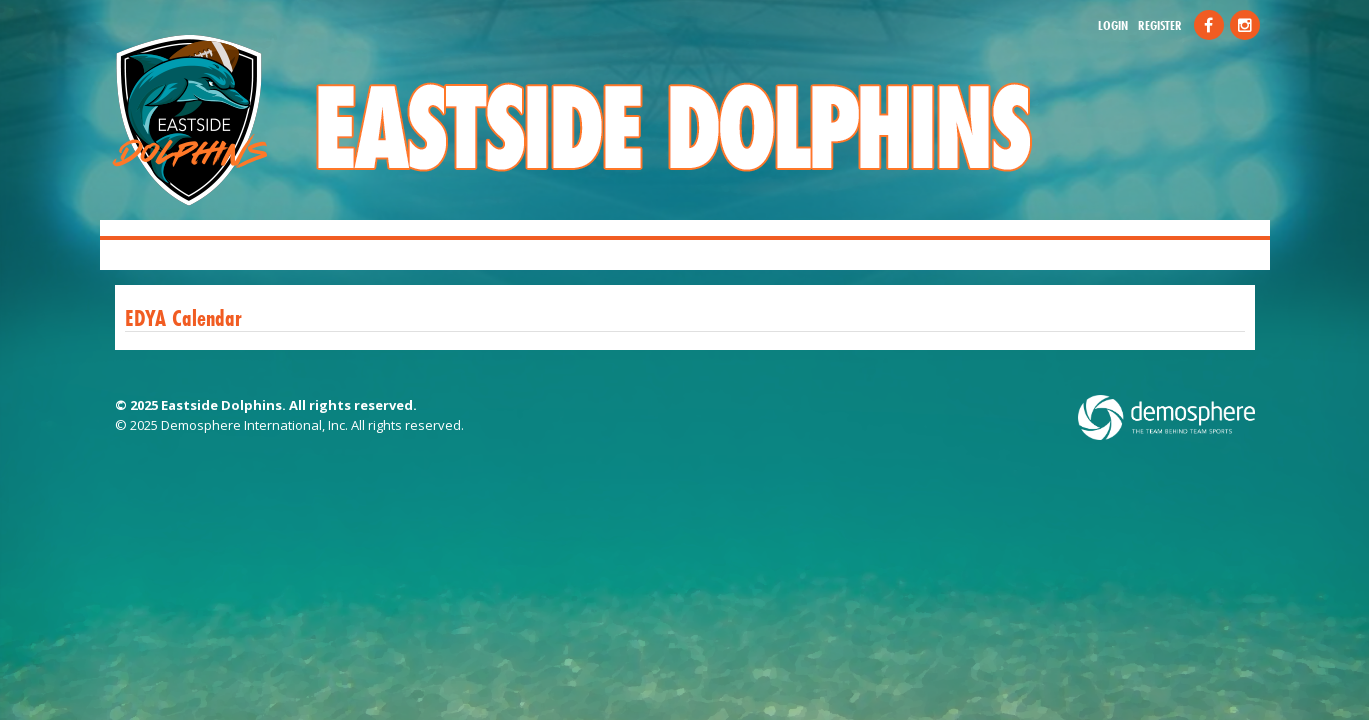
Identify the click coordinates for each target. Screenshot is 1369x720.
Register (1160, 25)
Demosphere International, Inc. (254, 425)
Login (1113, 25)
